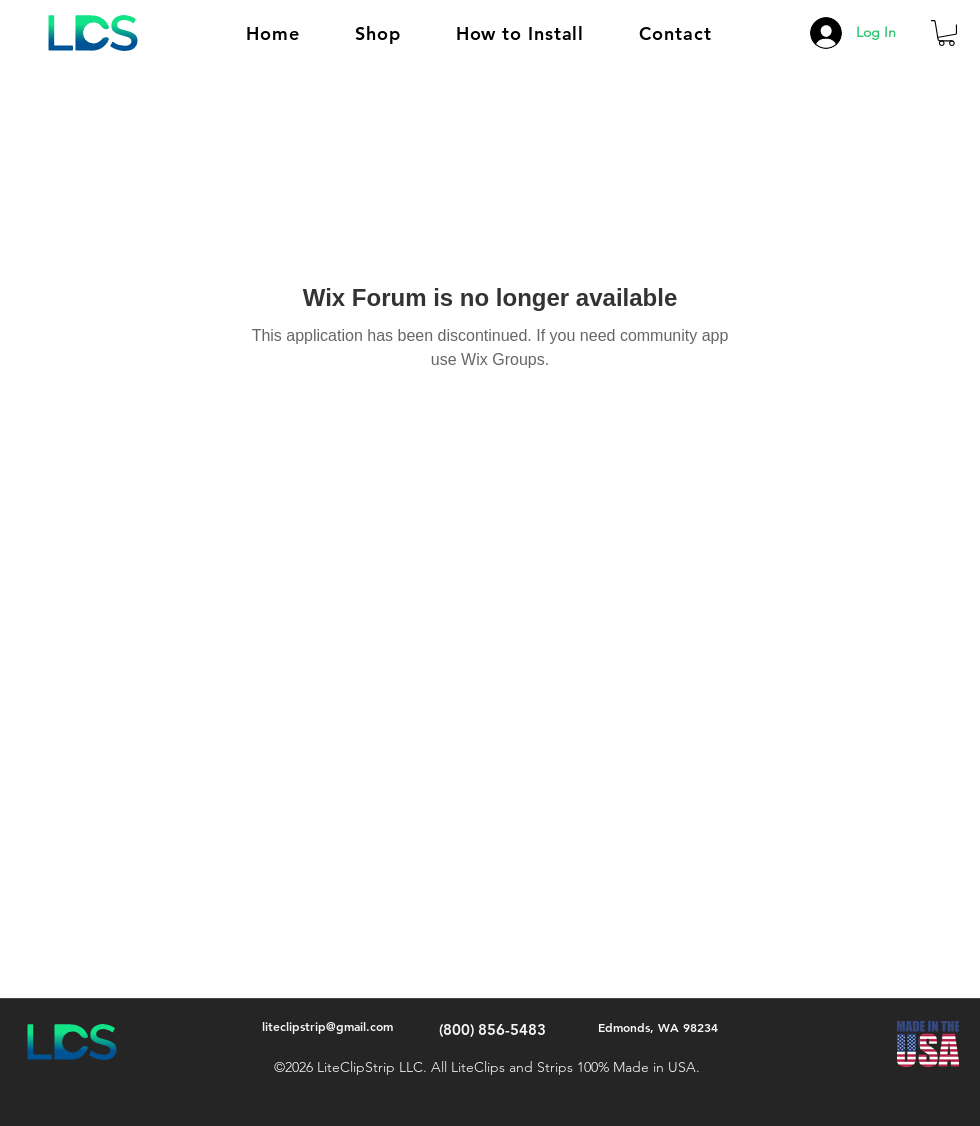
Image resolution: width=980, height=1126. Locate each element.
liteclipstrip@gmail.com (327, 1026)
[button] (378, 33)
